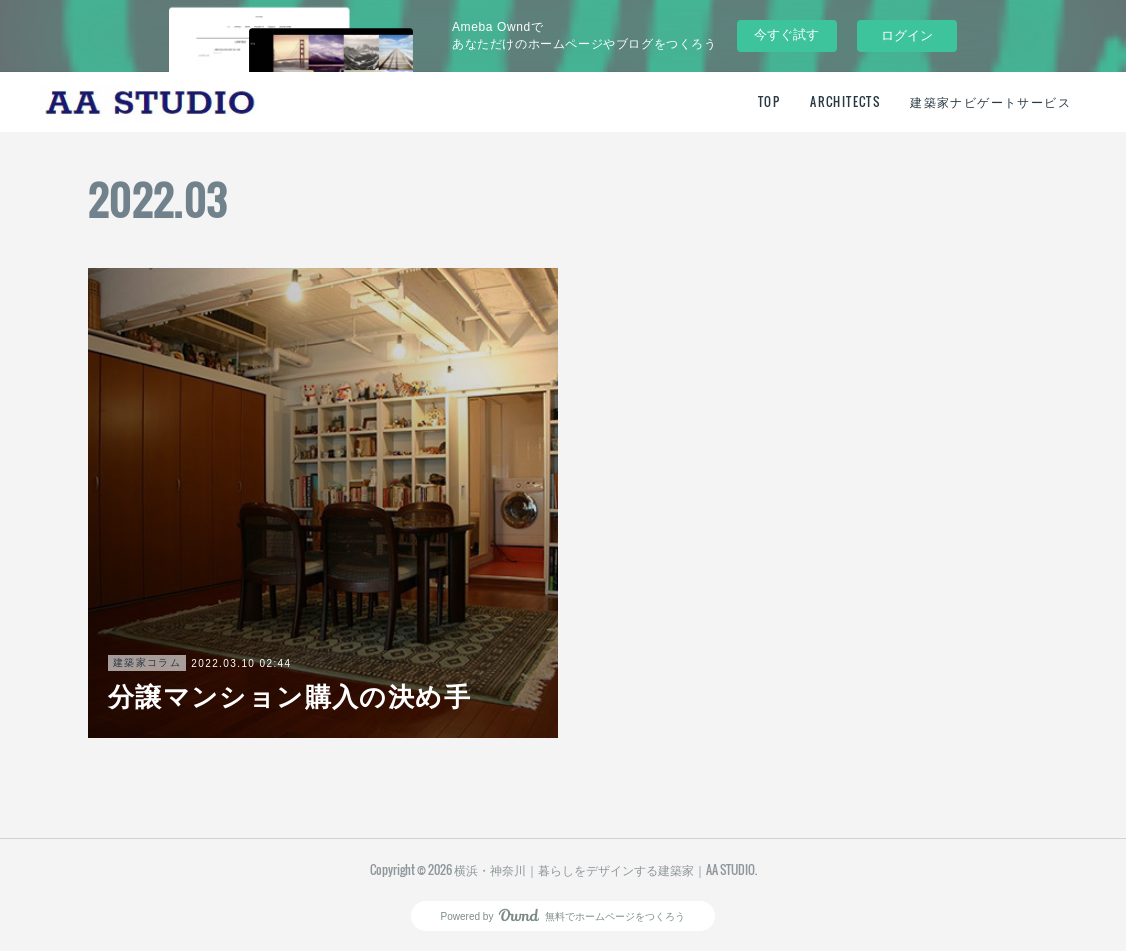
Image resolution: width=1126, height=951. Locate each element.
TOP (769, 101)
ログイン (907, 35)
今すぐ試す (786, 34)
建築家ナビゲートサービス (990, 101)
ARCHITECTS (845, 101)
